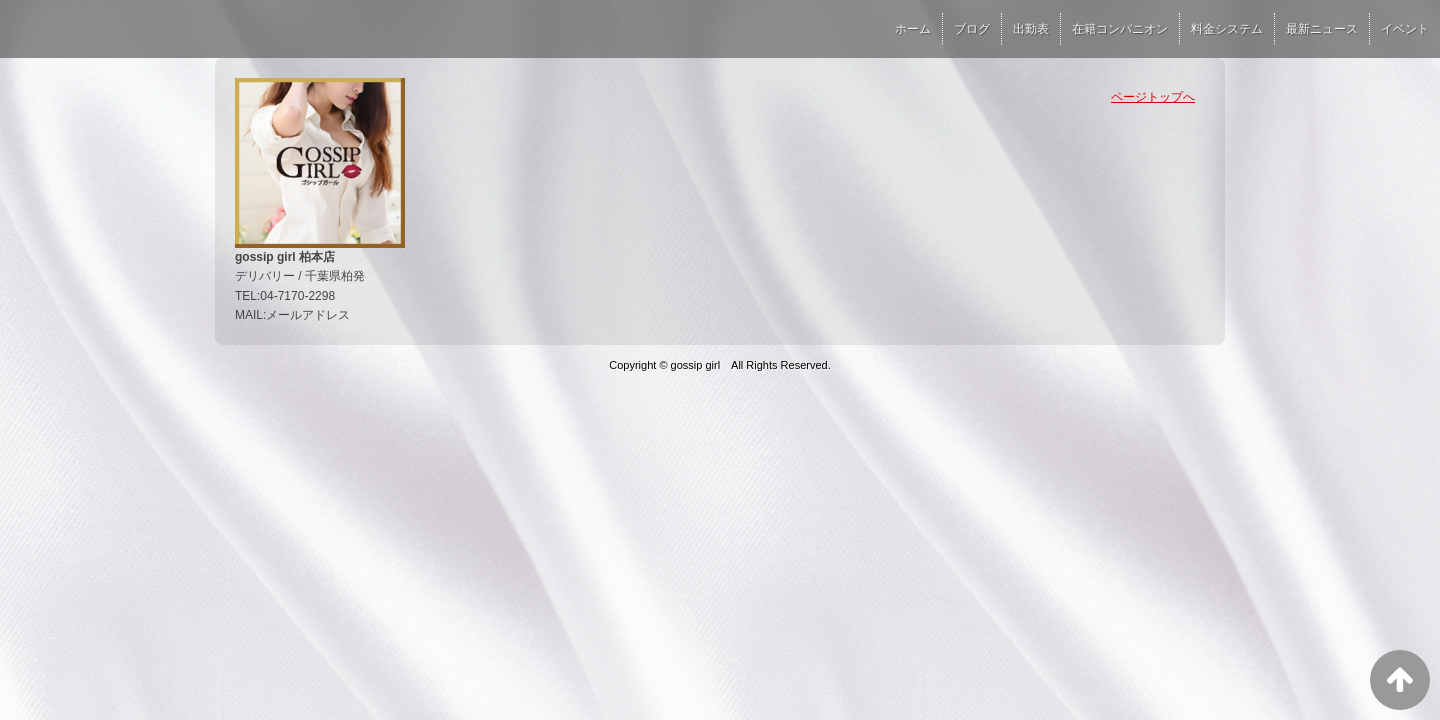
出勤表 (1031, 29)
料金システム (1227, 29)
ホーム (913, 29)
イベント (1405, 29)
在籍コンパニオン (1120, 29)
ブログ (972, 29)
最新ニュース (1322, 29)
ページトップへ (1153, 97)
